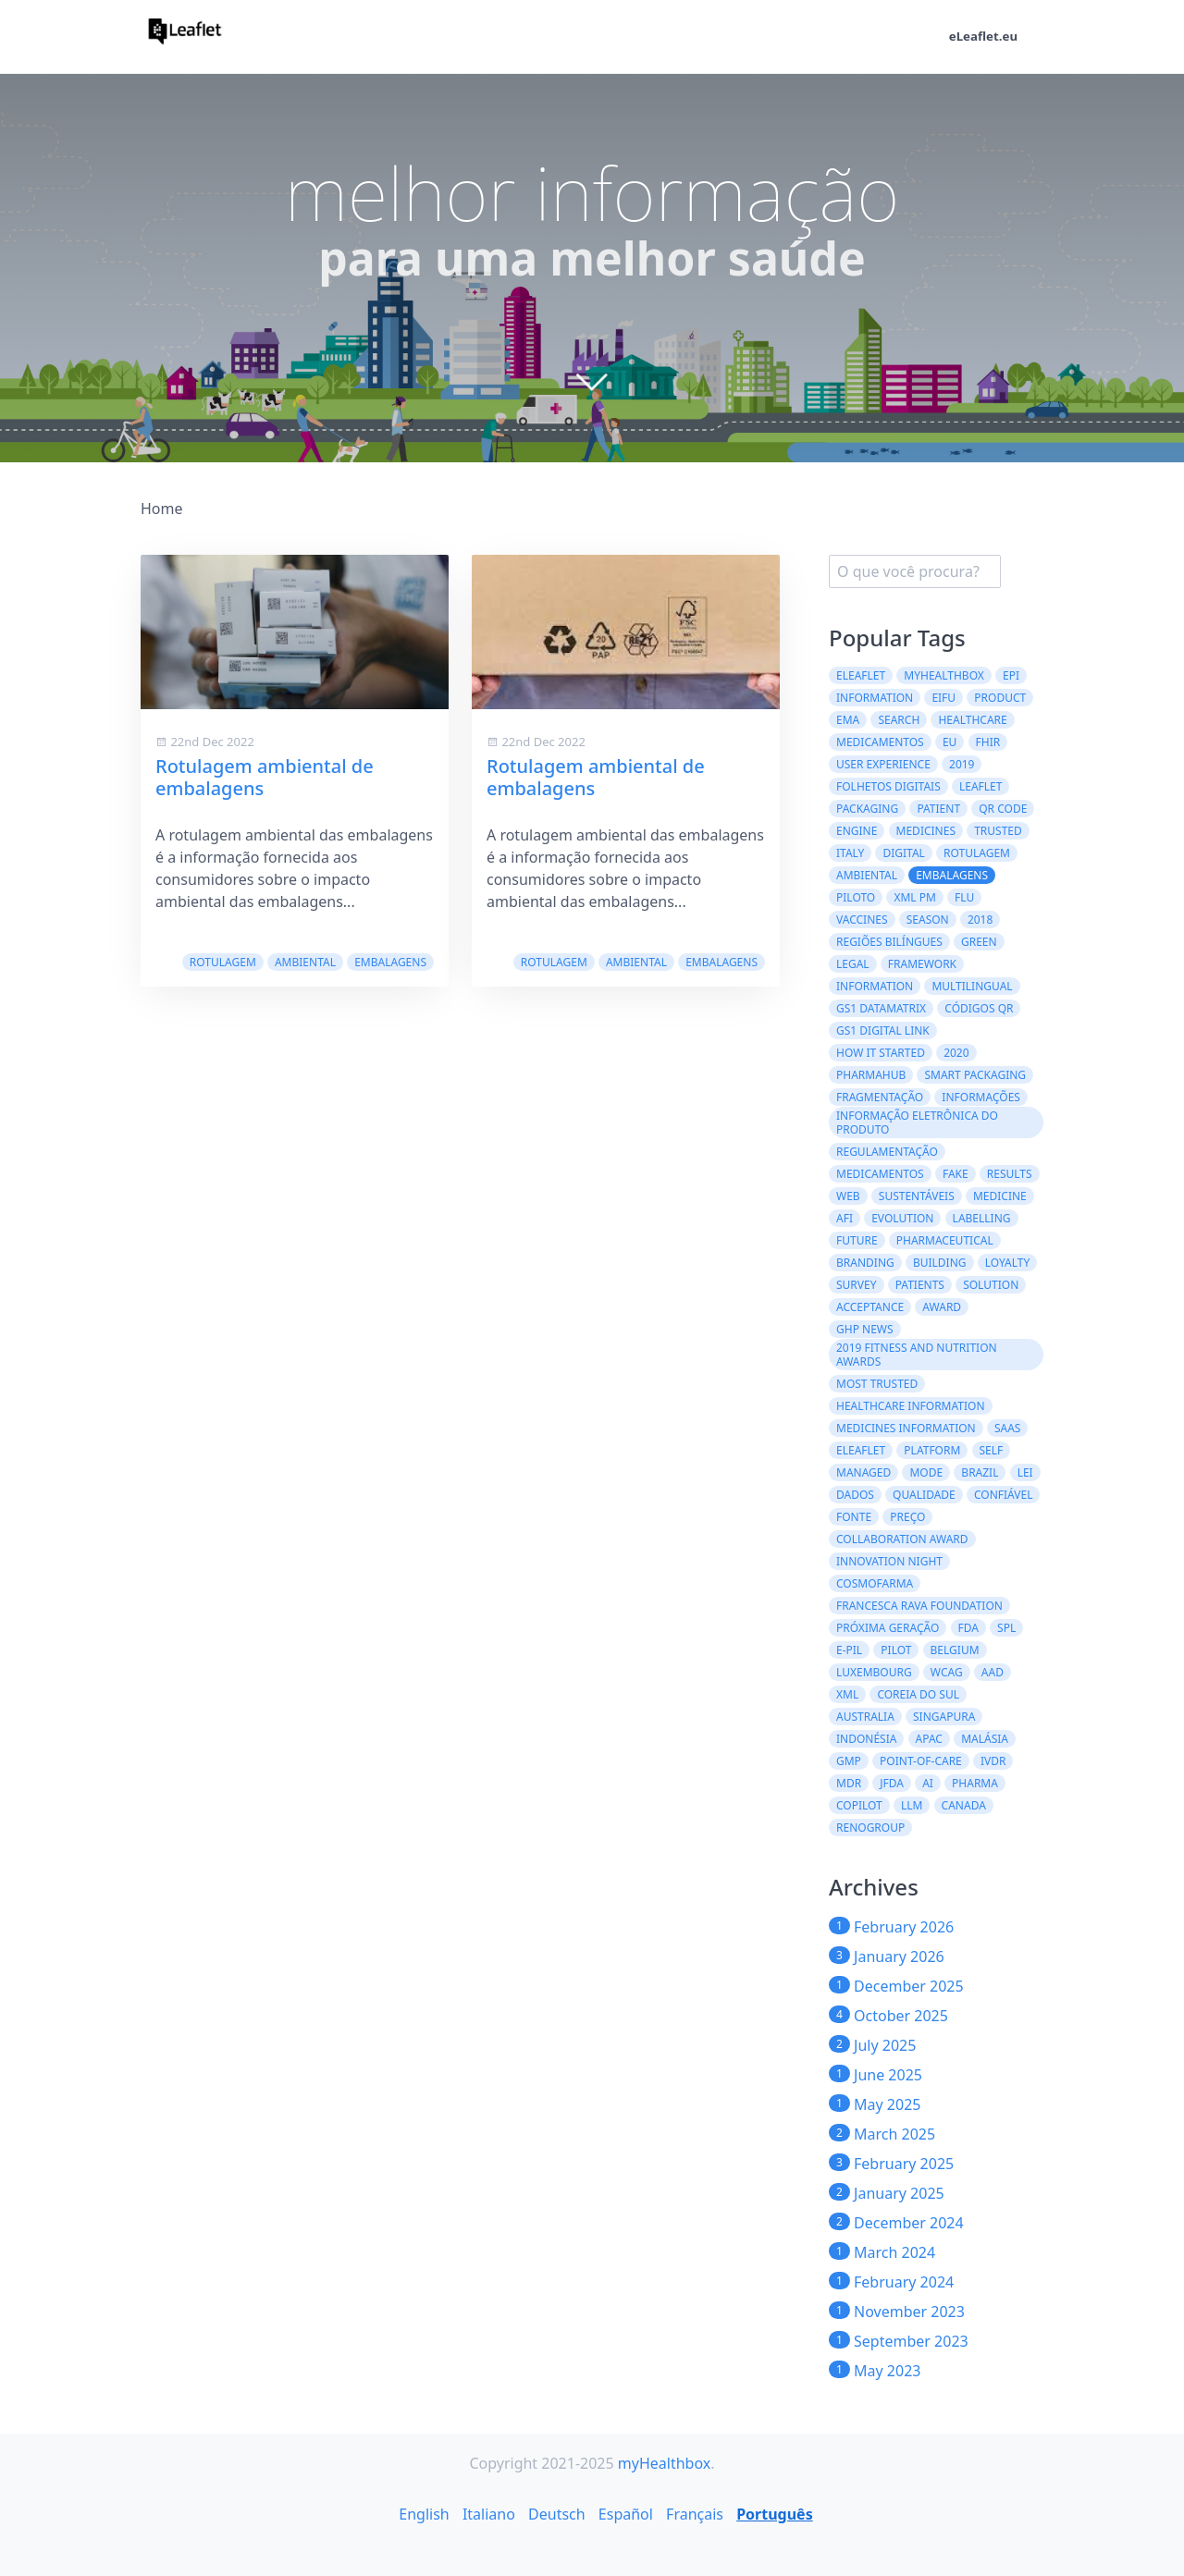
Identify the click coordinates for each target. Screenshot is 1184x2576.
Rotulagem (223, 962)
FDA (968, 1628)
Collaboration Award (902, 1539)
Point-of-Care (921, 1761)
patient (938, 808)
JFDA (892, 1783)
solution (990, 1285)
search (898, 720)
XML (847, 1694)
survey (856, 1285)
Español (625, 2514)
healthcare (972, 720)
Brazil (979, 1472)
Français (694, 2514)
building (940, 1262)
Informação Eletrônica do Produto (917, 1122)
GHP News (865, 1329)
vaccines (862, 919)
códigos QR (978, 1008)
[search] (915, 571)
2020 (956, 1053)
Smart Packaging (975, 1075)
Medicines (926, 831)
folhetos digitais (888, 786)
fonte (853, 1517)
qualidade (924, 1495)
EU (949, 742)
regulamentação (887, 1151)
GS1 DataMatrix (881, 1008)
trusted (998, 831)
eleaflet (860, 1450)
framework (922, 964)
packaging (867, 808)
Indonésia (866, 1739)
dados (855, 1495)
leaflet (981, 786)
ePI (1011, 675)
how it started (880, 1053)
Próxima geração (887, 1628)
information (874, 986)
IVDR (993, 1761)
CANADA (964, 1805)
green (979, 942)
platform (932, 1450)
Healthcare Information (910, 1406)
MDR (848, 1783)
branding (865, 1262)
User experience (883, 764)
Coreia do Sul (918, 1694)
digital (903, 853)
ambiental (305, 962)
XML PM (914, 897)
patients (919, 1285)
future (857, 1240)
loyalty (1007, 1262)
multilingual (971, 986)
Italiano (488, 2514)
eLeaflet (860, 675)
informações (981, 1097)
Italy (850, 853)
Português (774, 2514)
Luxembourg (874, 1672)
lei (1025, 1472)
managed (863, 1472)
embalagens (390, 962)
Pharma (975, 1783)
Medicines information (906, 1428)
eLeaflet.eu (981, 37)
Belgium (955, 1650)
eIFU (943, 697)
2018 (980, 919)
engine (856, 831)
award (941, 1307)
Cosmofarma (874, 1583)
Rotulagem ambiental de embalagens (264, 777)
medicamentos (880, 1174)
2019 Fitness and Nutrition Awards (916, 1354)
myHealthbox (944, 675)
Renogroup (870, 1827)
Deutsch (557, 2514)
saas (1007, 1428)
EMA (847, 720)
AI (927, 1783)
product (1000, 697)
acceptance (870, 1307)
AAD (992, 1672)
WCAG (947, 1672)
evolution (902, 1218)
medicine (1000, 1196)
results (1009, 1174)
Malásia (984, 1739)
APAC (929, 1739)
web (848, 1196)
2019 (961, 764)
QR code (1003, 808)
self (992, 1450)
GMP (848, 1761)
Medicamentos (880, 742)
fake (955, 1174)
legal (853, 964)
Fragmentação (879, 1097)
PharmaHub (871, 1075)
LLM (911, 1805)
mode (926, 1472)
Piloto (855, 897)
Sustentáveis (917, 1196)
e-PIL (849, 1650)
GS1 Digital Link (883, 1030)
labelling (982, 1218)
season (927, 919)
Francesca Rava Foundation (919, 1605)
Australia (865, 1716)
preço (907, 1517)
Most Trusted (877, 1384)
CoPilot (859, 1805)
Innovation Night (889, 1561)
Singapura (944, 1716)
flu (964, 897)
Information (874, 697)
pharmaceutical (944, 1240)
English (424, 2514)
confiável (1003, 1495)
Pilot (896, 1650)
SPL (1006, 1628)
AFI (844, 1218)
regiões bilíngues (889, 942)
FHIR (988, 742)
